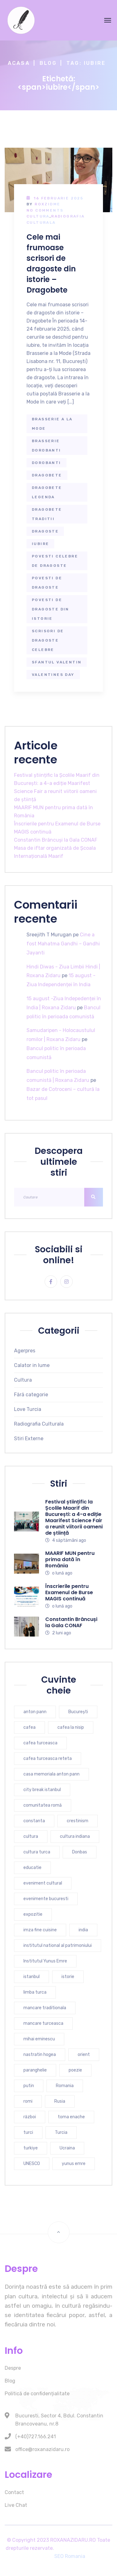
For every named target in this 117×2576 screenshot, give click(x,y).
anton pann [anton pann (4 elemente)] (34, 1711)
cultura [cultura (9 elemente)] (30, 1836)
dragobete (47, 475)
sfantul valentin (56, 662)
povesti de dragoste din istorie (50, 609)
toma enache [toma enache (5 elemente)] (71, 2117)
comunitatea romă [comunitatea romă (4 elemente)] (42, 1805)
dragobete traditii (47, 514)
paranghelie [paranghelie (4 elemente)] (35, 2070)
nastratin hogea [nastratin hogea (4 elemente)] (39, 2054)
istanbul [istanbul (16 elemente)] (31, 1976)
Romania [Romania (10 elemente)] (65, 2085)
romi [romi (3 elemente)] (27, 2101)
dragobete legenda (47, 492)
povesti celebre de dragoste (55, 561)
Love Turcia (27, 1409)
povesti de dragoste (47, 583)
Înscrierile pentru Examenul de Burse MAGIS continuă (69, 1592)
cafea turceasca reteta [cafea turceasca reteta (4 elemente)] (47, 1758)
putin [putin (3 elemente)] (28, 2085)
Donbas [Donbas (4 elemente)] (79, 1852)
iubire (40, 544)
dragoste (45, 531)
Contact (14, 2492)
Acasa (19, 63)
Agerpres (24, 1351)
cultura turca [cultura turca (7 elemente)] (36, 1852)
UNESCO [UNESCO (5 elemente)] (31, 2163)
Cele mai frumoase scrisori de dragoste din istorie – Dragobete (51, 263)
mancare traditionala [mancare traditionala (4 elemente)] (44, 2007)
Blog (48, 63)
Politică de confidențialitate (37, 2394)
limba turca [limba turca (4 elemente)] (34, 1992)
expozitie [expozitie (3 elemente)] (32, 1914)
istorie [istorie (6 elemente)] (67, 1976)
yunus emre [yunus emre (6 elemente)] (73, 2163)
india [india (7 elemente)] (83, 1930)
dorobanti (46, 463)
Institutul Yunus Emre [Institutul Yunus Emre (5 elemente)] (45, 1961)
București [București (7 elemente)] (78, 1711)
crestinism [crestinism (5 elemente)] (77, 1820)
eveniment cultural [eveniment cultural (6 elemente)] (42, 1883)
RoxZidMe (47, 204)
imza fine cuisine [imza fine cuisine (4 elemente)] (40, 1930)
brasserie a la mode (52, 424)
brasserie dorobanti (46, 445)
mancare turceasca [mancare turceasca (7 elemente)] (43, 2023)
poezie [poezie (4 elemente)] (75, 2070)
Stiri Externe (28, 1438)
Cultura (38, 216)
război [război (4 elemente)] (29, 2117)
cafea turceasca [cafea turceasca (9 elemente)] (40, 1743)
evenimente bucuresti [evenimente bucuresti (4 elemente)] (45, 1898)
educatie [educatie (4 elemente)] (32, 1867)
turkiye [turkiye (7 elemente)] (30, 2148)
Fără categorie (31, 1395)
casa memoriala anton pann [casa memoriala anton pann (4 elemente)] (51, 1774)
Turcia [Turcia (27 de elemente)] (61, 2132)
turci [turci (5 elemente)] (28, 2132)
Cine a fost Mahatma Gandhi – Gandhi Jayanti (63, 944)
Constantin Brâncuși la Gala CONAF (55, 840)
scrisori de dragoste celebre (48, 640)
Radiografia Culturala (39, 1424)
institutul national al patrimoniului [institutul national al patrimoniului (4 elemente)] (57, 1945)
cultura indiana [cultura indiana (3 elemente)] (75, 1836)
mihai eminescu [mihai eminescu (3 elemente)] (39, 2039)
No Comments (45, 210)
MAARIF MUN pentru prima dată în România (70, 1559)
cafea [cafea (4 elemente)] (29, 1727)
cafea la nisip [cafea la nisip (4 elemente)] (70, 1727)
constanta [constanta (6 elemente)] (34, 1820)
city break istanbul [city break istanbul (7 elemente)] (42, 1789)
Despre (13, 2368)
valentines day (53, 674)
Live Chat (16, 2505)
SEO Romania (69, 2556)
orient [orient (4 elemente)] (84, 2054)
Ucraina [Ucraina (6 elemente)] (67, 2148)
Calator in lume (32, 1365)
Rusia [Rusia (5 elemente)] (59, 2101)
